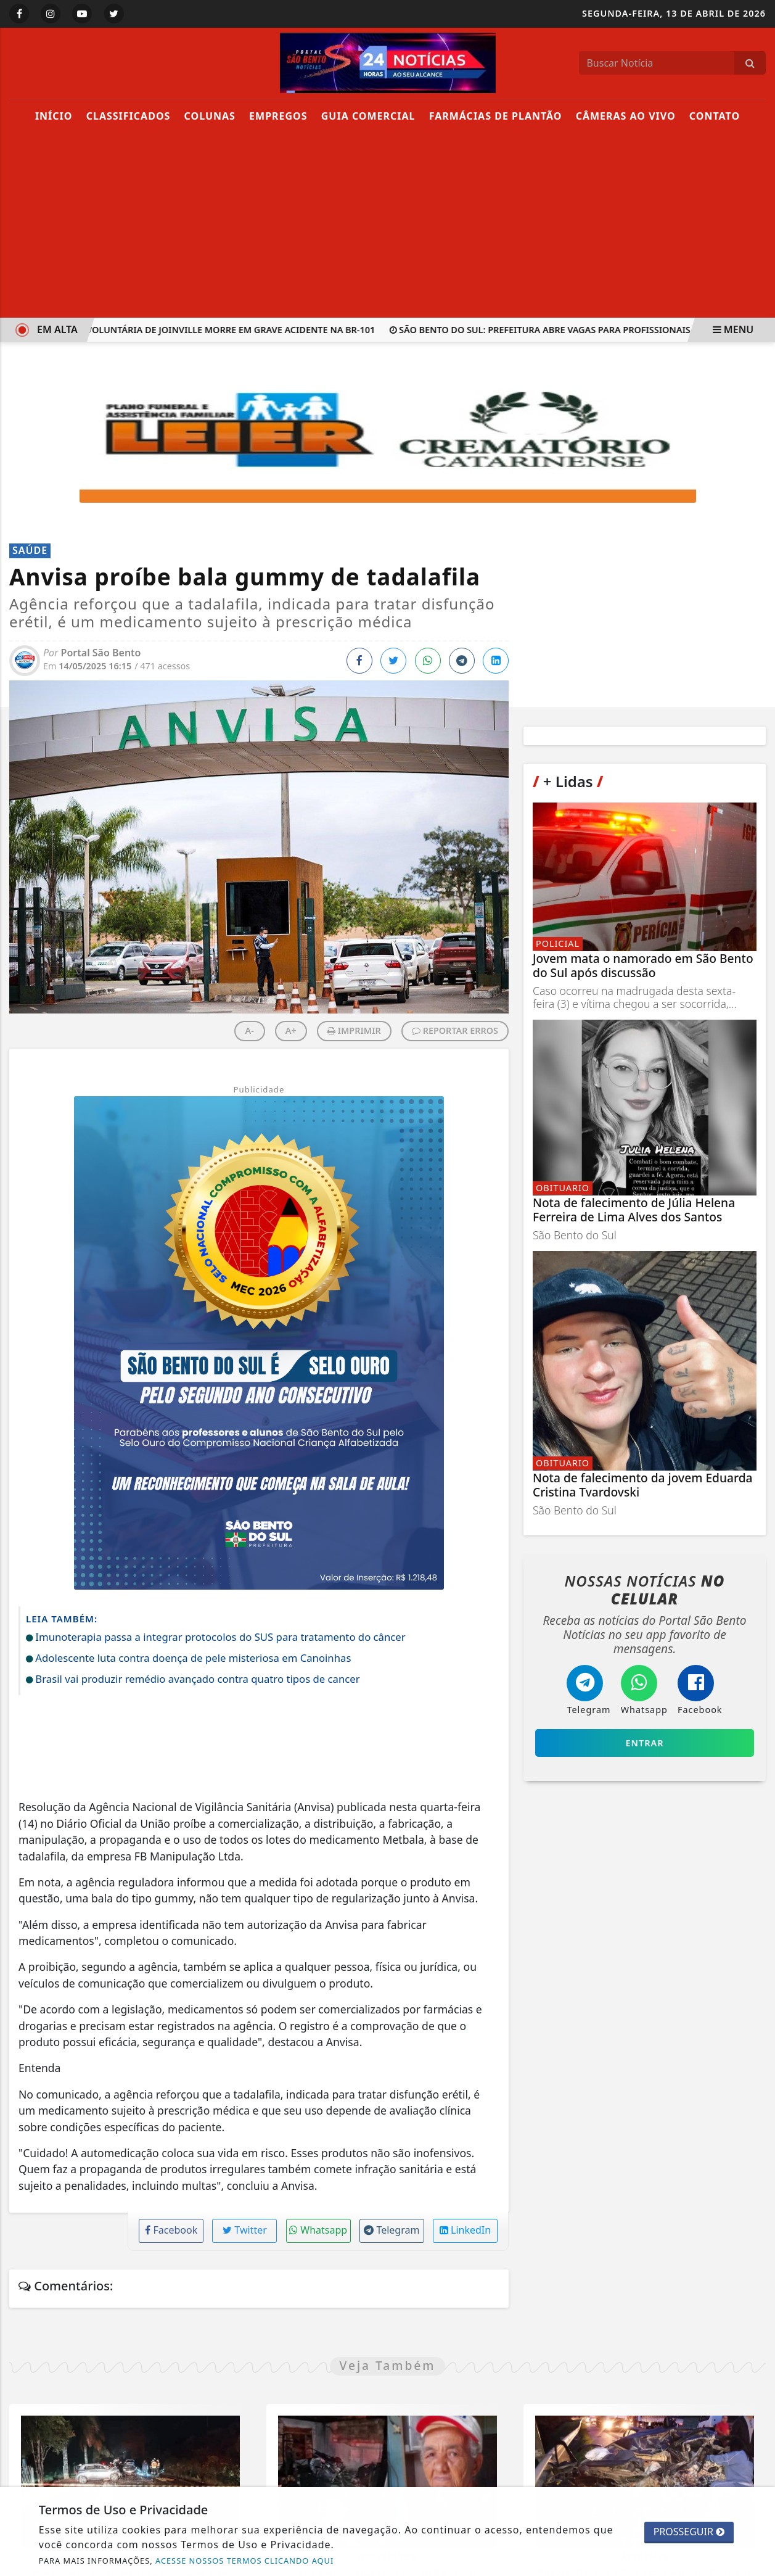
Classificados (128, 116)
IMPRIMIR (354, 1030)
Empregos (278, 116)
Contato (714, 116)
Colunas (210, 116)
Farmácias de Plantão (495, 116)
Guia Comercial (368, 116)
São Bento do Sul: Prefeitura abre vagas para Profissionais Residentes (572, 330)
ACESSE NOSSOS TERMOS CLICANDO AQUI (244, 2560)
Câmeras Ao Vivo (626, 116)
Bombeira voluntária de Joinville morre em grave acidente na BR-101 (206, 330)
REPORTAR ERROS (455, 1030)
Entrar (645, 1743)
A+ (291, 1030)
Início (54, 116)
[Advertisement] (388, 225)
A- (249, 1030)
